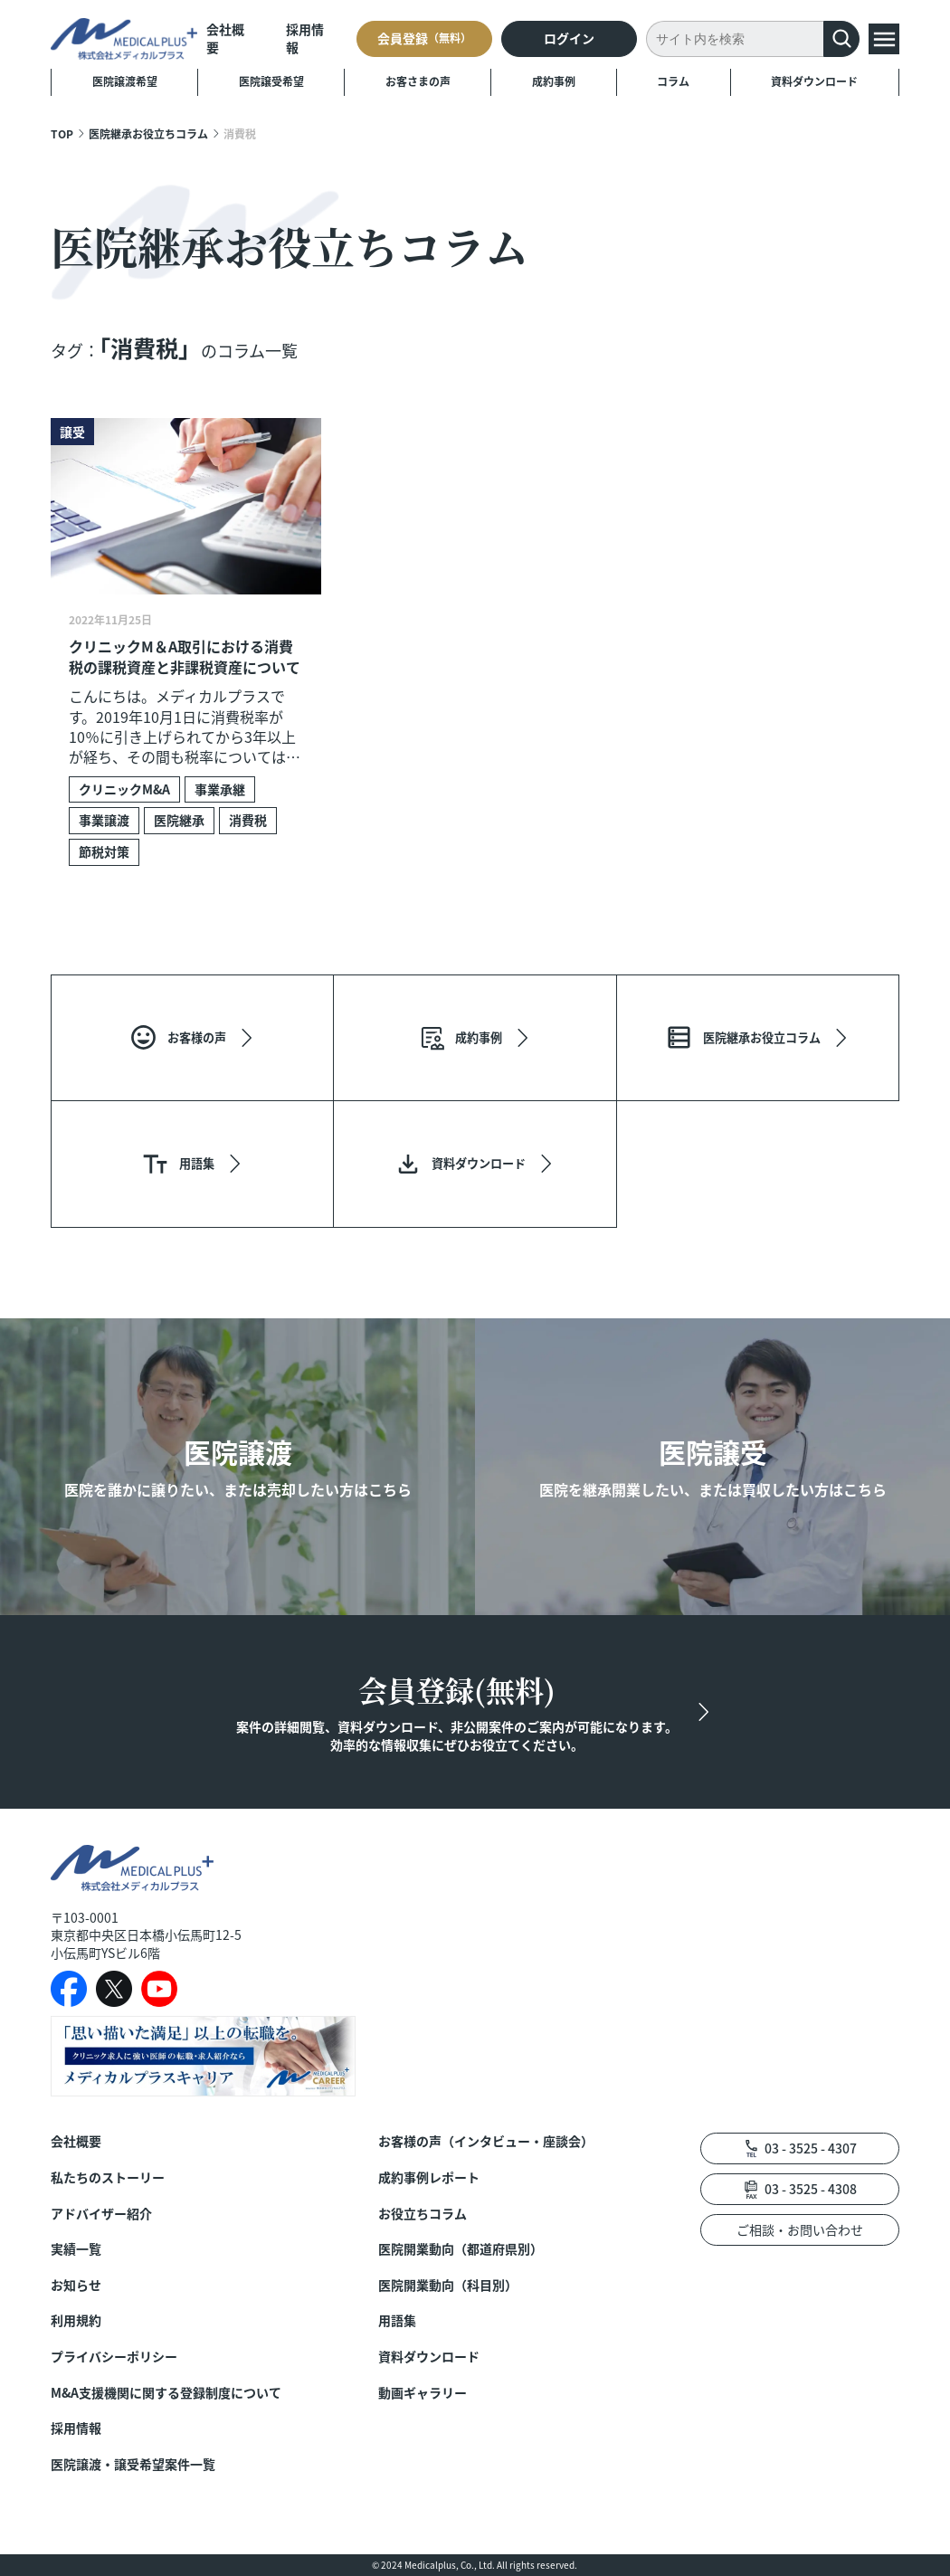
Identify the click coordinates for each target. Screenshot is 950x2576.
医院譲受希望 (271, 81)
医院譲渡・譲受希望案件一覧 (133, 2464)
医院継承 (179, 820)
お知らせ (76, 2285)
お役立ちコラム (422, 2213)
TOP (62, 133)
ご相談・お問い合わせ (799, 2229)
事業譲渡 (104, 820)
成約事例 (553, 81)
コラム (673, 81)
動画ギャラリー (422, 2392)
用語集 (397, 2320)
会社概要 (225, 38)
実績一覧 (76, 2249)
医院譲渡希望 (124, 81)
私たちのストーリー (108, 2177)
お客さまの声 (418, 81)
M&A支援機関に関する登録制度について (166, 2392)
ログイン (569, 38)
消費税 (248, 820)
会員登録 (424, 38)
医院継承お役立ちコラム (148, 133)
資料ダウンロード (814, 81)
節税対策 (104, 851)
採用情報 (305, 38)
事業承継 (220, 789)
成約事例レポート (429, 2177)
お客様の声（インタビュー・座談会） (486, 2141)
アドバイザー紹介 (101, 2213)
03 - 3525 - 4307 (811, 2148)
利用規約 (76, 2320)
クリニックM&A (124, 789)
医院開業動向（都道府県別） (460, 2249)
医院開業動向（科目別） (448, 2285)
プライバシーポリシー (114, 2356)
